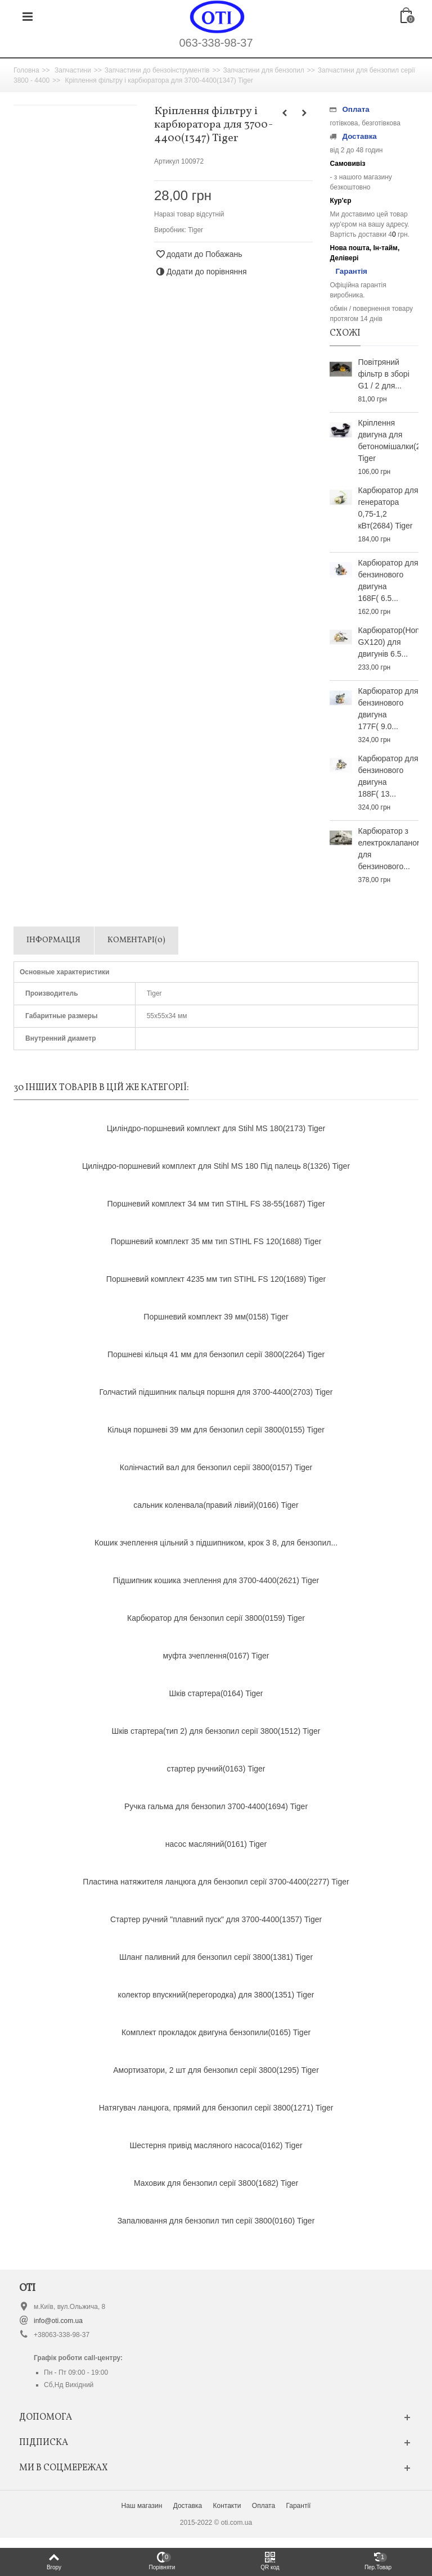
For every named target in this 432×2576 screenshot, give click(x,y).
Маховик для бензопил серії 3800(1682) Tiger (216, 2183)
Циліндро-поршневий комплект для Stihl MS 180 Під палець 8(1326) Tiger (216, 1166)
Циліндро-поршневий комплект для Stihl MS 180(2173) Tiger (216, 1128)
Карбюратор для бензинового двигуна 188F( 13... (388, 776)
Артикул (166, 161)
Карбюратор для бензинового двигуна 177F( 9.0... (388, 708)
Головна (26, 70)
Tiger (195, 230)
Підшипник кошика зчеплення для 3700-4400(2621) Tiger (216, 1580)
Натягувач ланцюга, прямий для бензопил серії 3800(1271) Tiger (216, 2107)
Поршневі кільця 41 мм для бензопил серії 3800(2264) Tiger (216, 1354)
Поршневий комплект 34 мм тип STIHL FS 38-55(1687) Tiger (216, 1203)
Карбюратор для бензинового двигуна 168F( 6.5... (388, 580)
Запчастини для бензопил (263, 70)
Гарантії (298, 2506)
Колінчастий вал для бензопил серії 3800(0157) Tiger (216, 1467)
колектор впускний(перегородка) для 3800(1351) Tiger (216, 1994)
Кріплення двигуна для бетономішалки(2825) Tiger (388, 440)
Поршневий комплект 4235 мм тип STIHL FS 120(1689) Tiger (216, 1279)
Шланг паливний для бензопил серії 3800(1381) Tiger (216, 1957)
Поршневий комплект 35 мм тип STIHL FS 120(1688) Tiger (216, 1241)
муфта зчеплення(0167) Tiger (216, 1655)
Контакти (227, 2506)
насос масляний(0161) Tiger (216, 1844)
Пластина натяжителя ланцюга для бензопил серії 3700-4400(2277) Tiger (216, 1881)
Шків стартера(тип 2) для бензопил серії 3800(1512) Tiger (216, 1731)
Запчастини (73, 70)
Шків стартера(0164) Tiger (216, 1693)
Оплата (263, 2506)
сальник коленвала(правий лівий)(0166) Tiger (216, 1505)
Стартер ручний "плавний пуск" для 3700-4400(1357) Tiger (216, 1919)
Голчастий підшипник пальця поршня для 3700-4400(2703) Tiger (215, 1392)
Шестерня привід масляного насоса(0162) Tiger (215, 2145)
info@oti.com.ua (58, 2321)
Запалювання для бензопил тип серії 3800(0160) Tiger (216, 2220)
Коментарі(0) (136, 940)
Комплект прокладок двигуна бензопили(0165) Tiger (216, 2032)
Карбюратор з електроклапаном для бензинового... (388, 848)
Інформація (53, 940)
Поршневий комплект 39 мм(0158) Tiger (215, 1316)
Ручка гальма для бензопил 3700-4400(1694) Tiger (216, 1806)
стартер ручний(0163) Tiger (215, 1768)
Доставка (187, 2506)
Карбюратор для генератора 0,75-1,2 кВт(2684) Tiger (388, 508)
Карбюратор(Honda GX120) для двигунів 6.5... (388, 642)
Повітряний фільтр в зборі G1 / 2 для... (383, 374)
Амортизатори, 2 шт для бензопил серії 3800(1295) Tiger (216, 2070)
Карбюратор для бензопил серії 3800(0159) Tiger (216, 1618)
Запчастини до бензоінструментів (157, 70)
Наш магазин (142, 2506)
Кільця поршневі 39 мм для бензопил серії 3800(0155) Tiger (216, 1429)
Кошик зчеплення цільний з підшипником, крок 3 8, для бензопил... (216, 1542)
